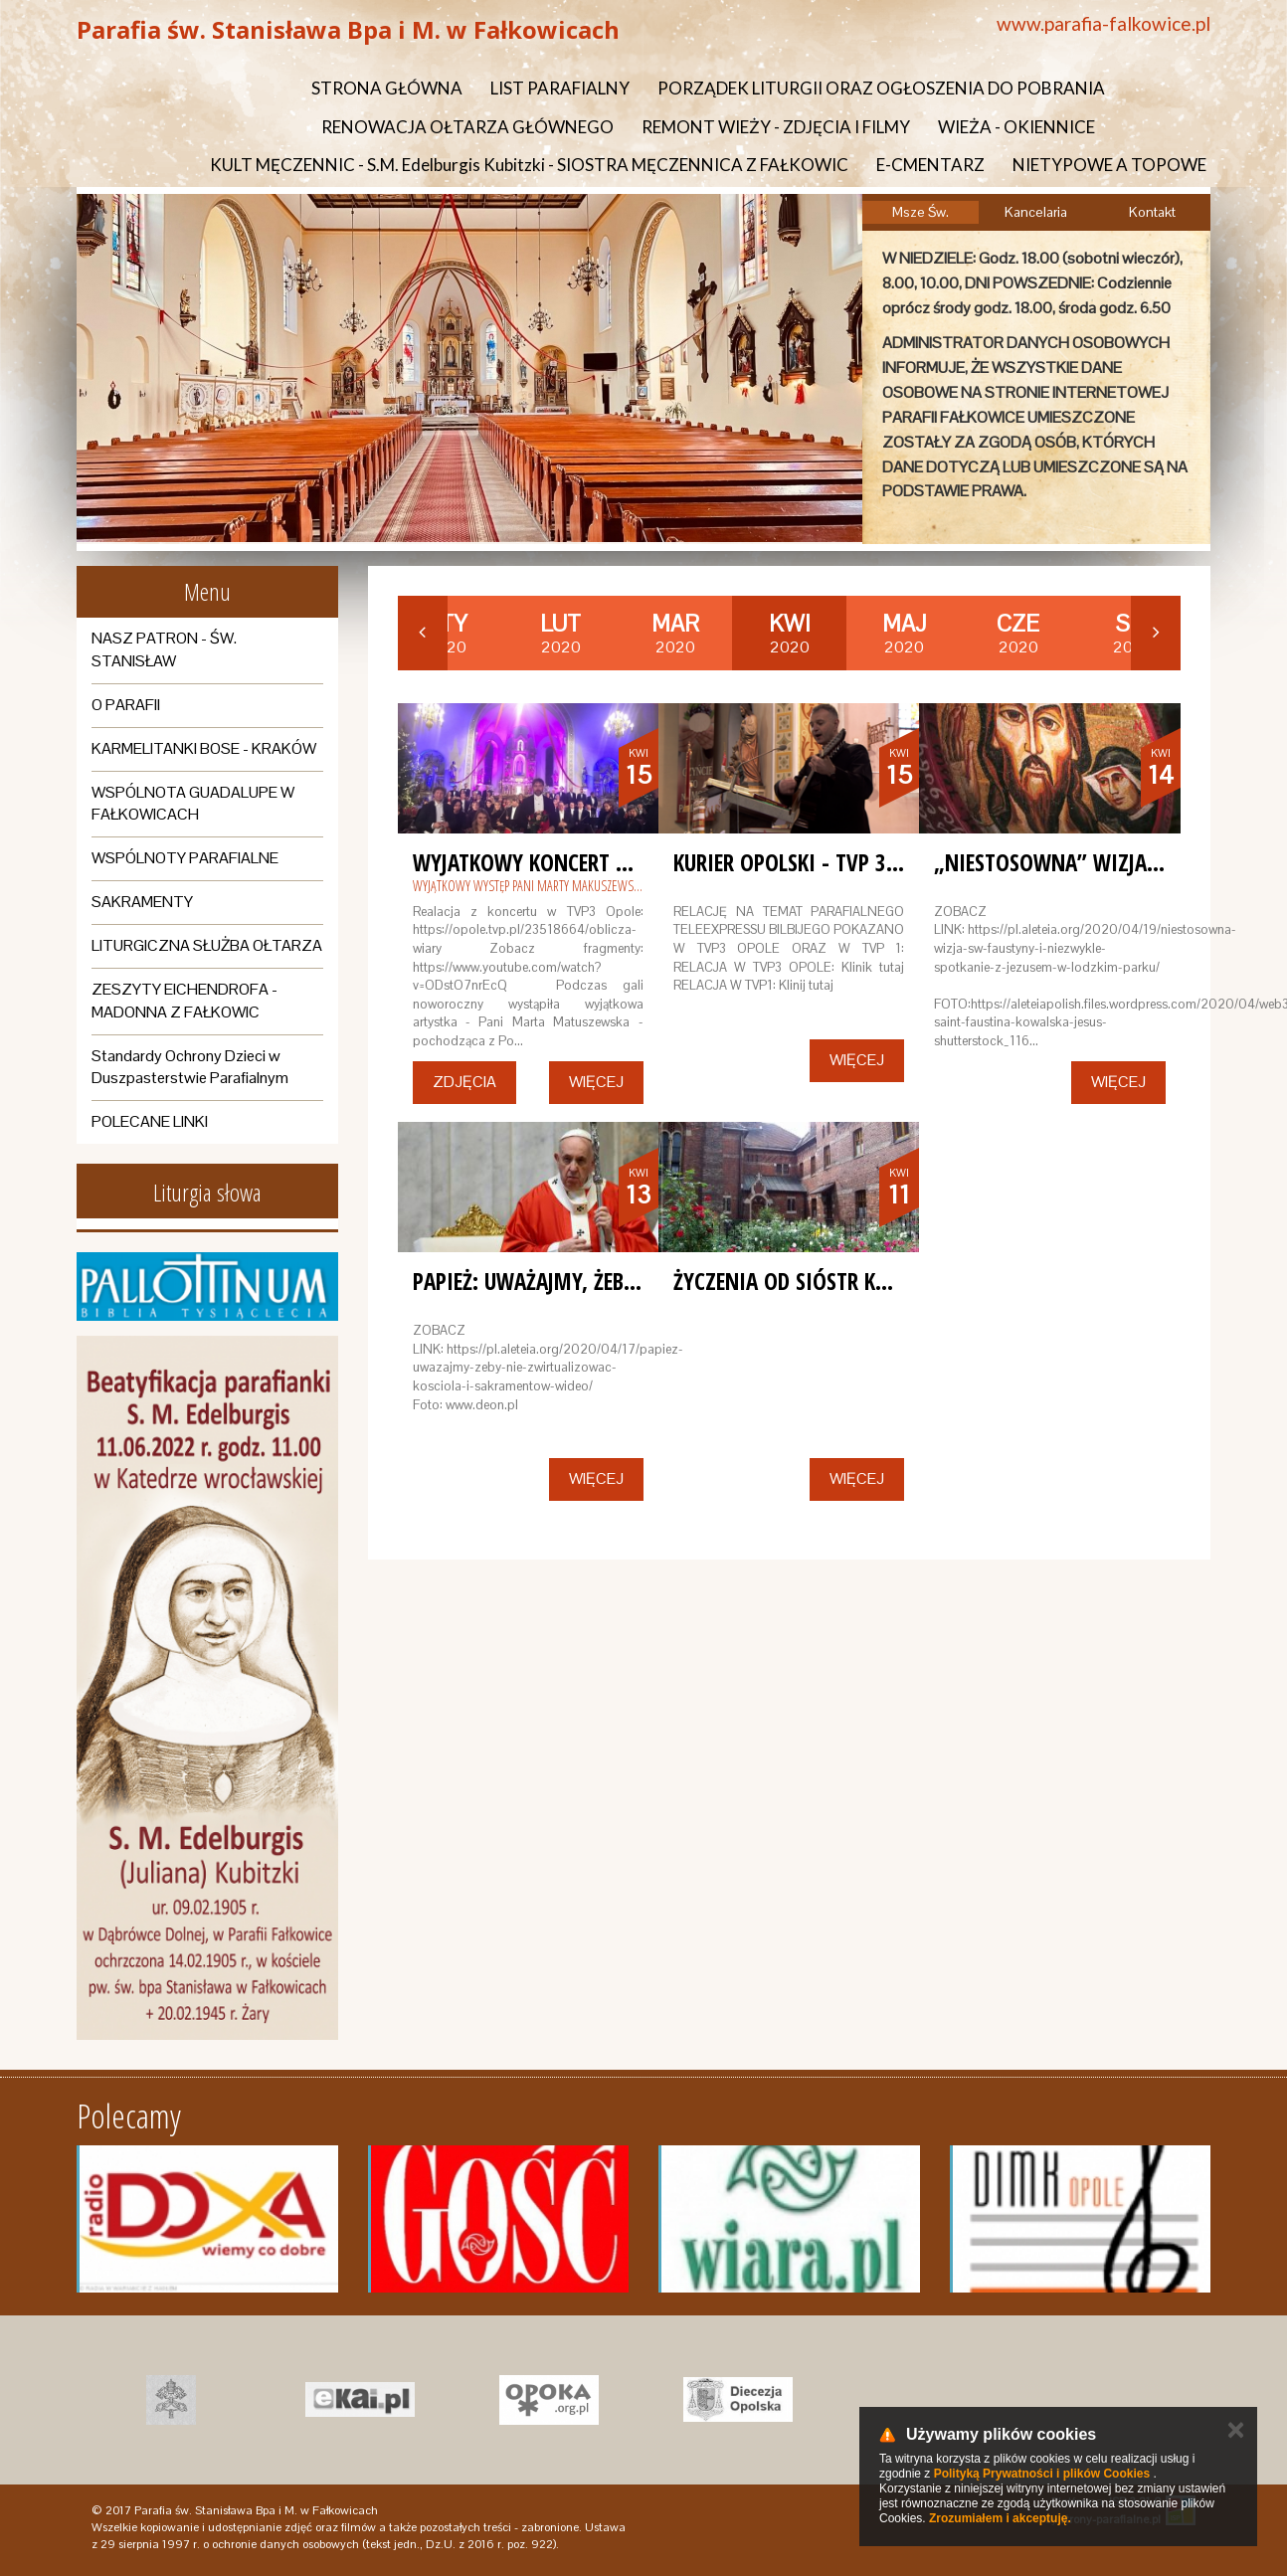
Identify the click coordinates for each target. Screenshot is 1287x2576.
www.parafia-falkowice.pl (1103, 23)
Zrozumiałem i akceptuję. (1000, 2518)
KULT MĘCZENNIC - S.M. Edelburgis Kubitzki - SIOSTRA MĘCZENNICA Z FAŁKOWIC (529, 164)
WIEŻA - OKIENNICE (1016, 126)
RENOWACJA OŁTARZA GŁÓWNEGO (467, 126)
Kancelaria (1036, 212)
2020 (560, 633)
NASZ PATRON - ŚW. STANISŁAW (164, 649)
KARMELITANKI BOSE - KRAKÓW (204, 748)
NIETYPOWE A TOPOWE (1109, 164)
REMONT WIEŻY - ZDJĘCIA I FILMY (776, 126)
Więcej (596, 1081)
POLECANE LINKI (150, 1121)
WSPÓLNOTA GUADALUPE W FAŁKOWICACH (193, 804)
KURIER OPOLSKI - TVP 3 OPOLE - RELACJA (855, 862)
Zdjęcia (464, 1081)
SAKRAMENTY (142, 901)
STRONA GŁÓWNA (386, 88)
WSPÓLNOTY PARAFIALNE (185, 857)
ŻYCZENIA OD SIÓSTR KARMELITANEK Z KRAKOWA (890, 1281)
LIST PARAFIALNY (560, 88)
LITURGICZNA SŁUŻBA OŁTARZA (207, 945)
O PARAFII (126, 704)
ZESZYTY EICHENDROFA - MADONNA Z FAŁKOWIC (184, 1000)
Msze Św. (920, 212)
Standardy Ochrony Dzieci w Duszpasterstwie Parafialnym (190, 1067)
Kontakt (1152, 212)
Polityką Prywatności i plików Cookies (1042, 2474)
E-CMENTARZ (930, 164)
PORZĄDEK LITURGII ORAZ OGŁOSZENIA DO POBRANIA (881, 88)
